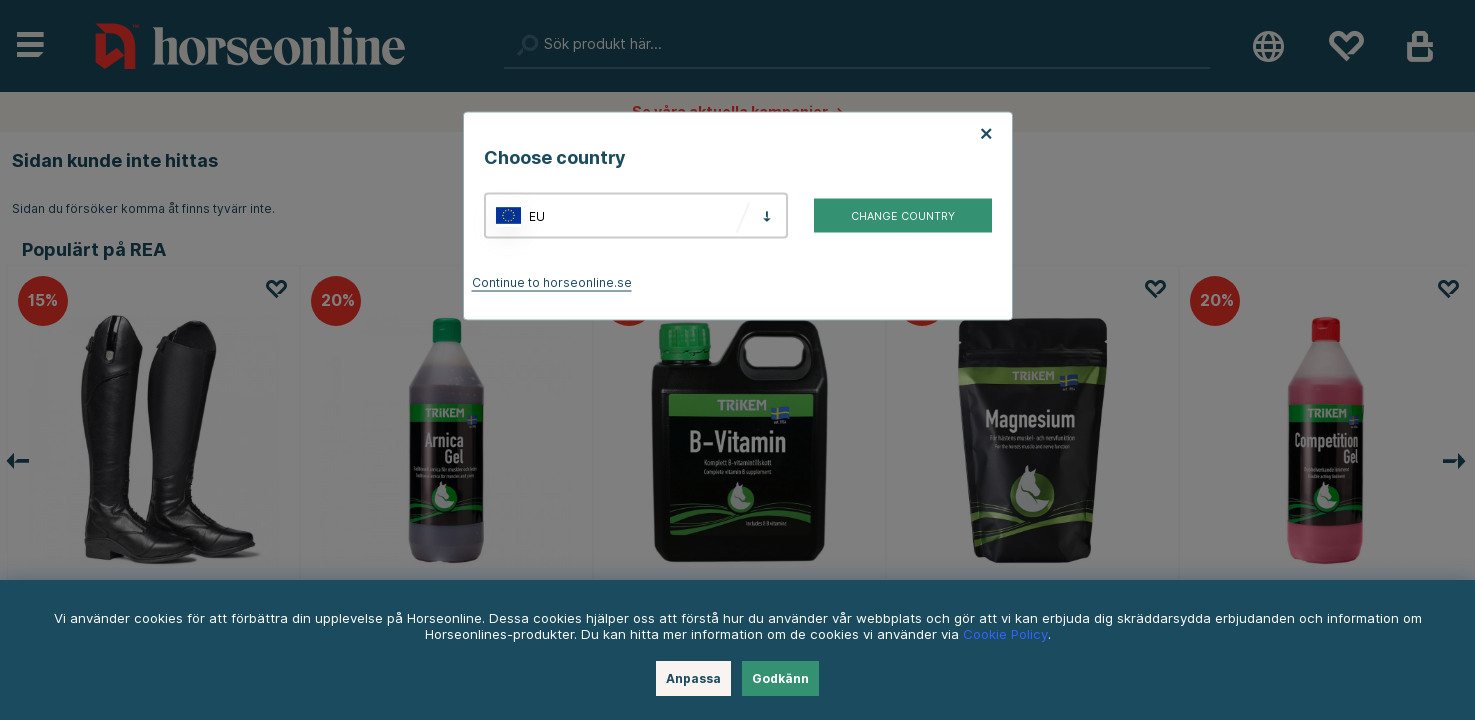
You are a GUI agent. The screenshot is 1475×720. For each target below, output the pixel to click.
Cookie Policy (1005, 634)
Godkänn (780, 678)
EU (537, 215)
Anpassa (693, 678)
